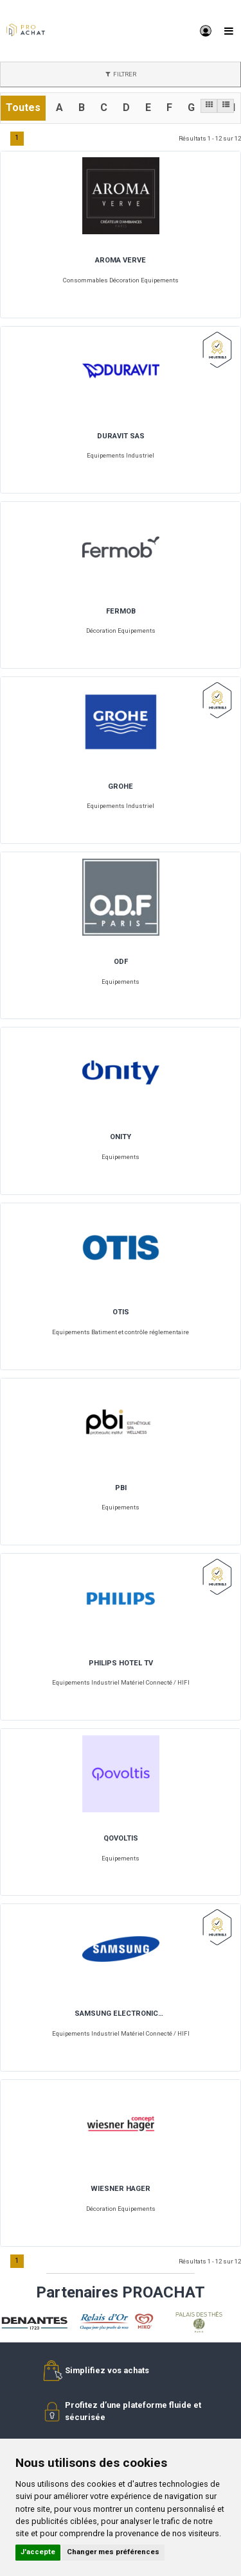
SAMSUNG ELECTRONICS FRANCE (121, 2014)
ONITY (120, 1137)
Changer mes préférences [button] (113, 2552)
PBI (121, 1488)
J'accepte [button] (38, 2552)
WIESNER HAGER (120, 2189)
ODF (121, 962)
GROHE (120, 787)
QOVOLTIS (120, 1838)
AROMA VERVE (120, 260)
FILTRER (120, 74)
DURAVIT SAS (121, 436)
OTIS (120, 1312)
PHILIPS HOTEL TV (121, 1663)
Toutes (23, 107)
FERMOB (121, 611)
